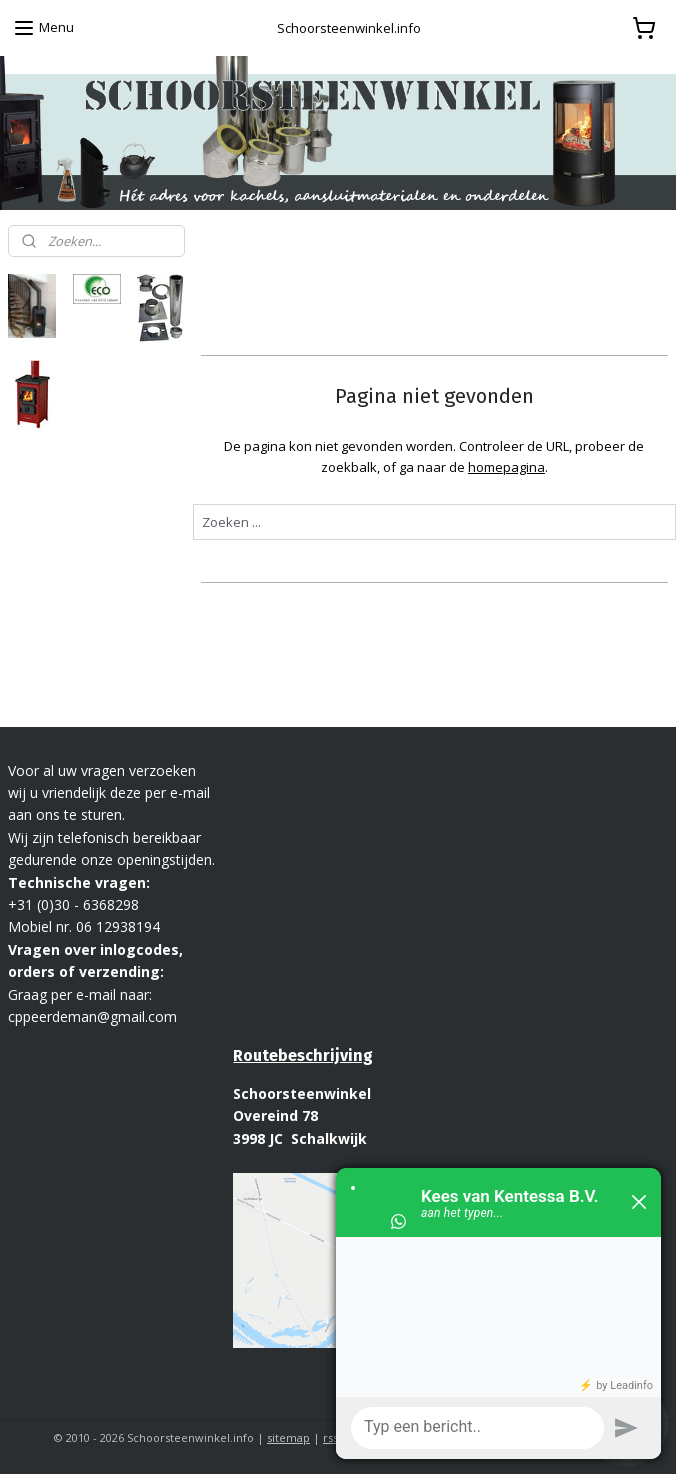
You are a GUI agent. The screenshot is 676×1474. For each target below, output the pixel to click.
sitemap (288, 1437)
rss (330, 1437)
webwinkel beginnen (407, 1437)
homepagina (506, 466)
